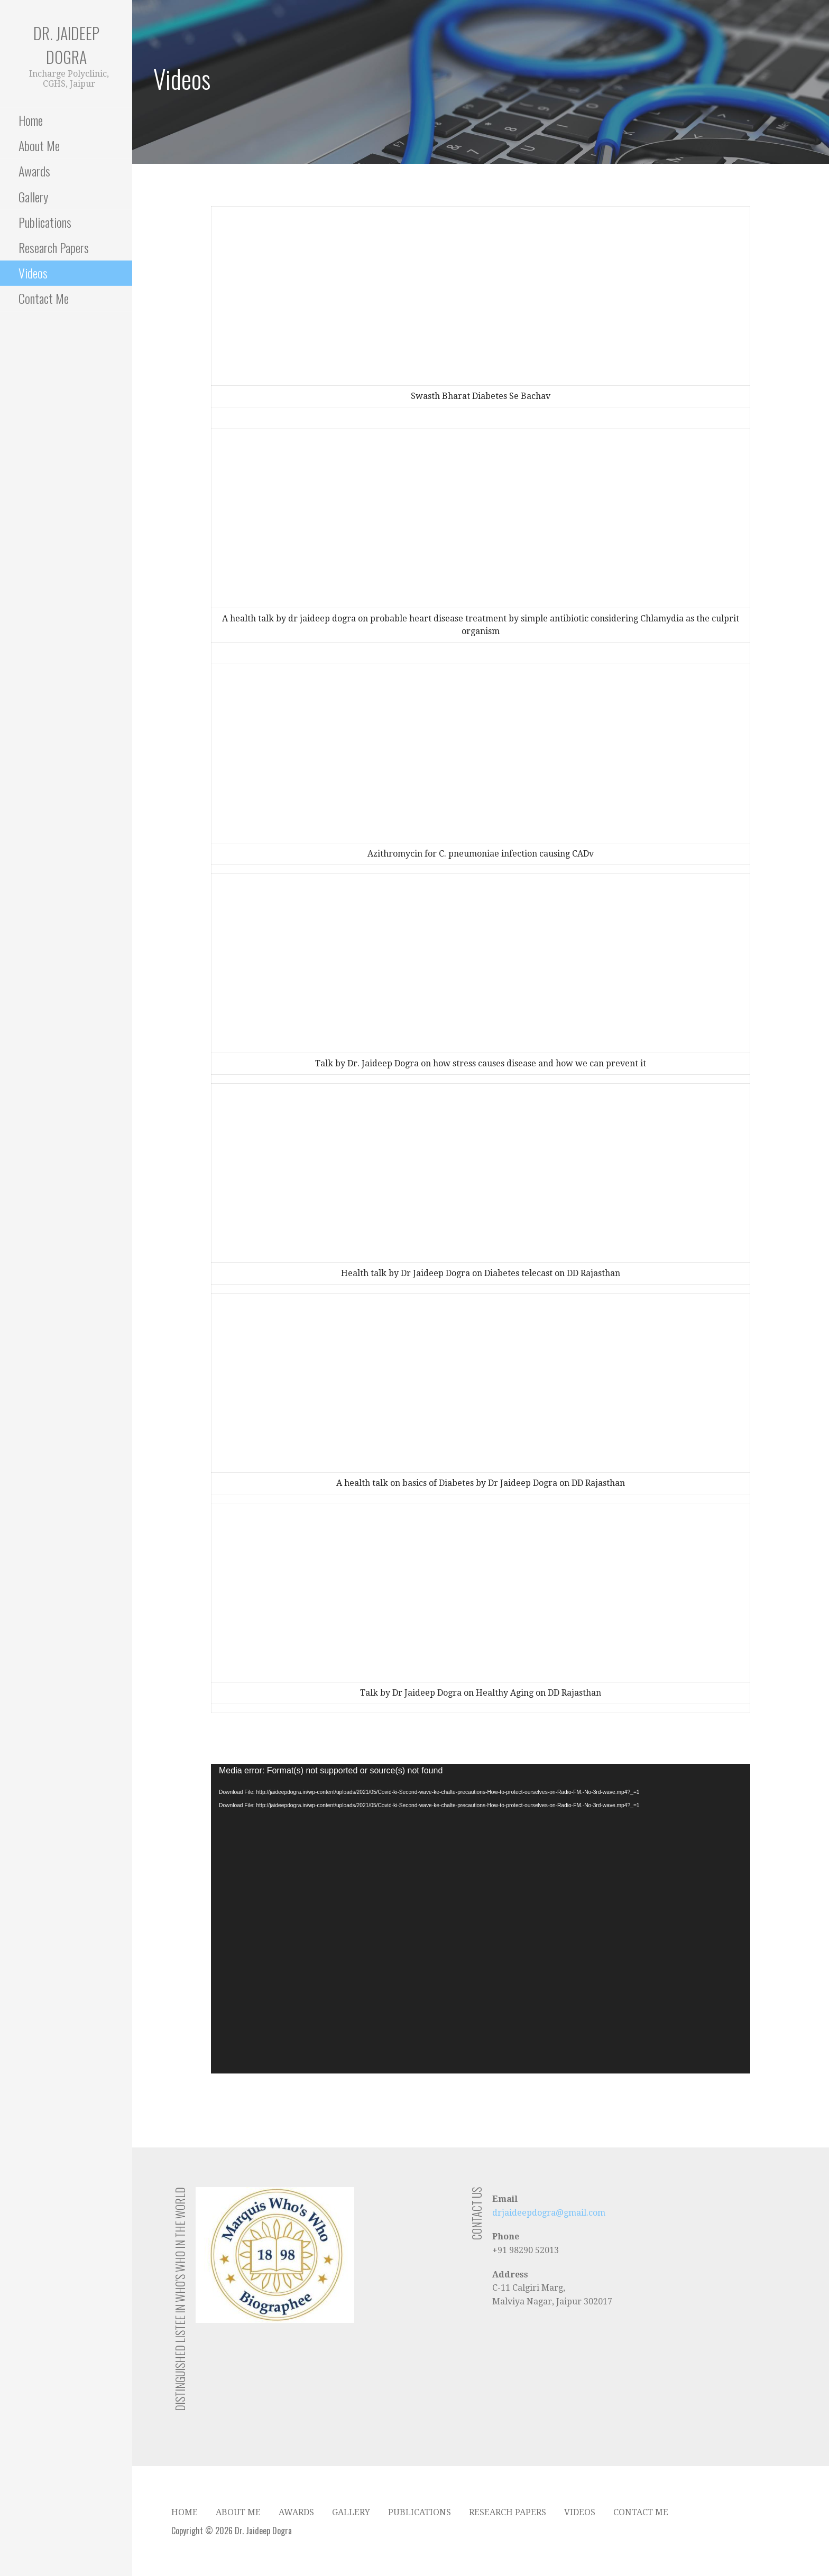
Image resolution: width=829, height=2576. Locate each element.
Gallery (33, 196)
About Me (39, 145)
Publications (45, 221)
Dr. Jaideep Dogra (66, 45)
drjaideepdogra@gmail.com (548, 2213)
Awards (34, 170)
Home (31, 119)
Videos (33, 272)
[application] (480, 1919)
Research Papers (54, 247)
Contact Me (44, 298)
